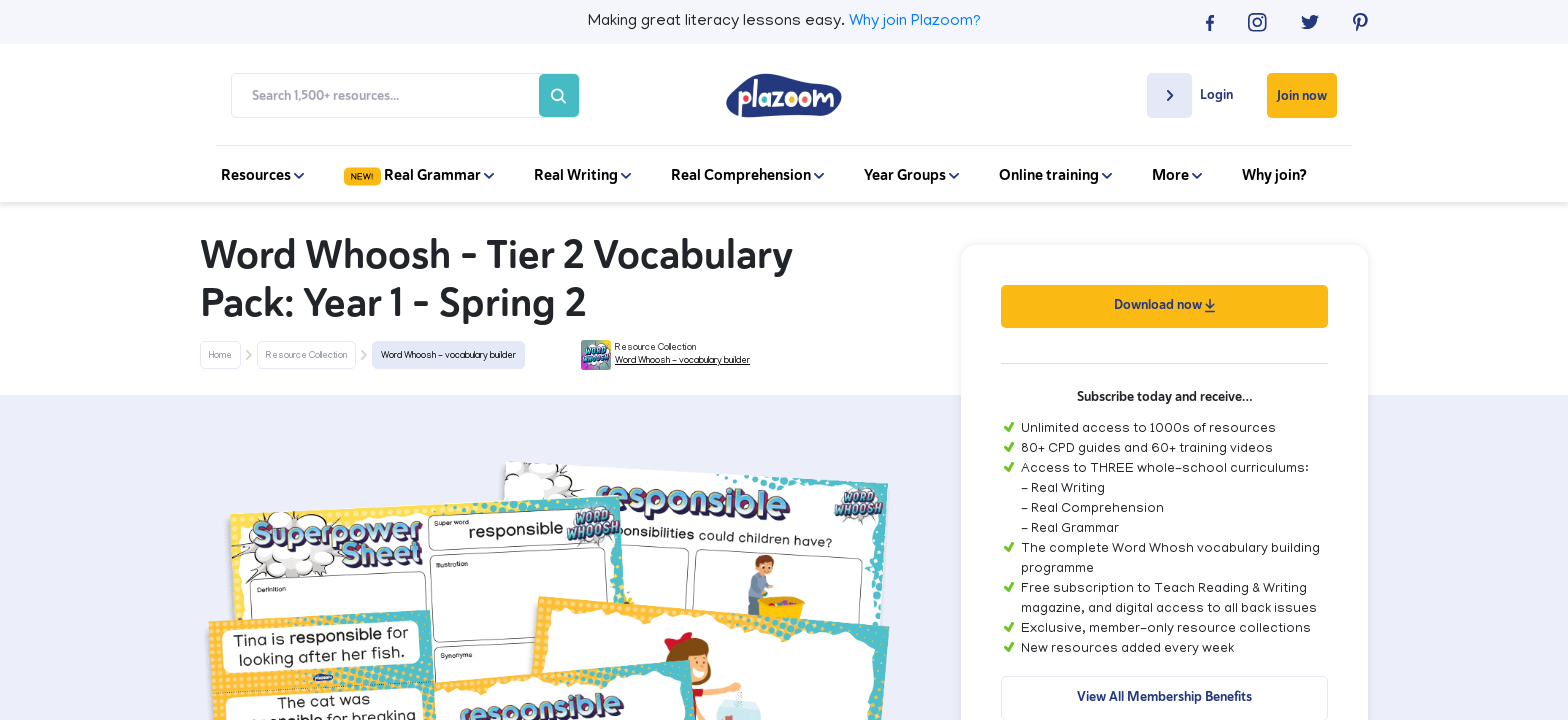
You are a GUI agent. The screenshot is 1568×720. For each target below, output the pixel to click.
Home (220, 356)
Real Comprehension (747, 175)
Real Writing (582, 175)
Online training (1055, 175)
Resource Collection (306, 356)
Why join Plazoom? (915, 22)
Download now (1164, 304)
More (1177, 175)
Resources (262, 175)
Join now (1302, 95)
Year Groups (911, 175)
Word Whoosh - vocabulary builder (448, 356)
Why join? (1274, 175)
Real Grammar (419, 175)
